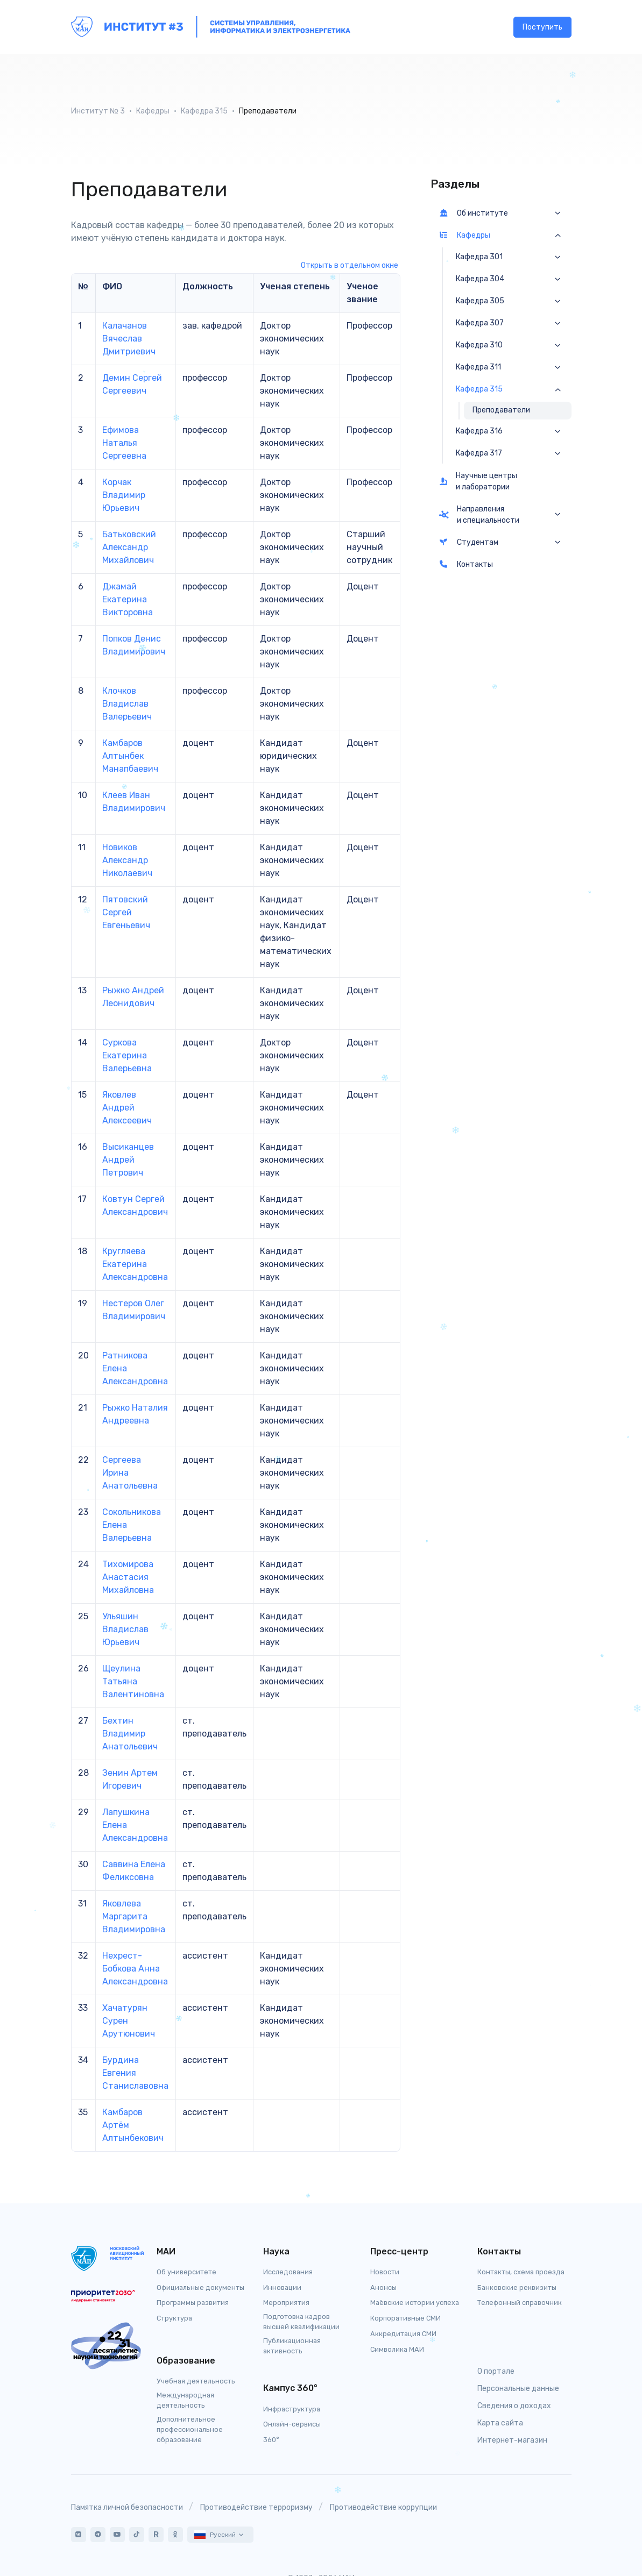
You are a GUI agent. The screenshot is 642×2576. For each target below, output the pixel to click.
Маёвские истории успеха (414, 2303)
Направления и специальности (479, 514)
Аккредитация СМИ (403, 2334)
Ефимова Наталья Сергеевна (124, 443)
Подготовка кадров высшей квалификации (301, 2321)
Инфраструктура (291, 2409)
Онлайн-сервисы (292, 2424)
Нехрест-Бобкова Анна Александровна (135, 1969)
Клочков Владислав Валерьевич (127, 704)
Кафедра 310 (479, 345)
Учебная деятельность (196, 2381)
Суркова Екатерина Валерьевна (127, 1055)
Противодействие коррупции (383, 2507)
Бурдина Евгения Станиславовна (135, 2073)
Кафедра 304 (480, 279)
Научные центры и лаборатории (478, 481)
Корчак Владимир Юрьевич (123, 495)
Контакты (466, 564)
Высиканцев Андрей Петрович (128, 1160)
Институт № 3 (98, 111)
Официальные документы (200, 2287)
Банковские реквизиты (516, 2287)
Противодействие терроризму (256, 2507)
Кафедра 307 (480, 323)
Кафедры (153, 111)
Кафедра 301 (479, 257)
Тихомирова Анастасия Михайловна (128, 1577)
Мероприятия (286, 2303)
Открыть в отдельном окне (349, 265)
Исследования (288, 2272)
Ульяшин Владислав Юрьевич (125, 1629)
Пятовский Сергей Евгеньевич (126, 912)
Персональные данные (518, 2388)
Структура (174, 2318)
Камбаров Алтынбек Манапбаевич (130, 756)
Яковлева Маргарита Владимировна (133, 1916)
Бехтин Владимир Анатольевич (130, 1734)
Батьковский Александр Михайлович (129, 547)
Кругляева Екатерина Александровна (135, 1264)
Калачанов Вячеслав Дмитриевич (129, 339)
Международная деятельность (185, 2400)
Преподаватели (501, 410)
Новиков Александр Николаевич (127, 860)
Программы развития (193, 2303)
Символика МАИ (397, 2349)
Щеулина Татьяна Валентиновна (133, 1681)
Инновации (282, 2287)
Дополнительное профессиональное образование (190, 2429)
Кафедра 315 (204, 111)
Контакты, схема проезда (521, 2272)
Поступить (542, 27)
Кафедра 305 (480, 301)
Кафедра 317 (479, 453)
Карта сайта (500, 2423)
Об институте (474, 213)
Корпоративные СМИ (405, 2318)
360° (271, 2440)
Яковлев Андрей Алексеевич (127, 1108)
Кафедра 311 (478, 367)
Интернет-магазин (512, 2440)
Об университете (186, 2272)
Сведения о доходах (514, 2405)
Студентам (469, 542)
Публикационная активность (292, 2346)
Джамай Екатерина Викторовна (127, 599)
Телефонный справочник (519, 2303)
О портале (495, 2371)
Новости (384, 2272)
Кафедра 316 (479, 431)
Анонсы (383, 2287)
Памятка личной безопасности (127, 2507)
